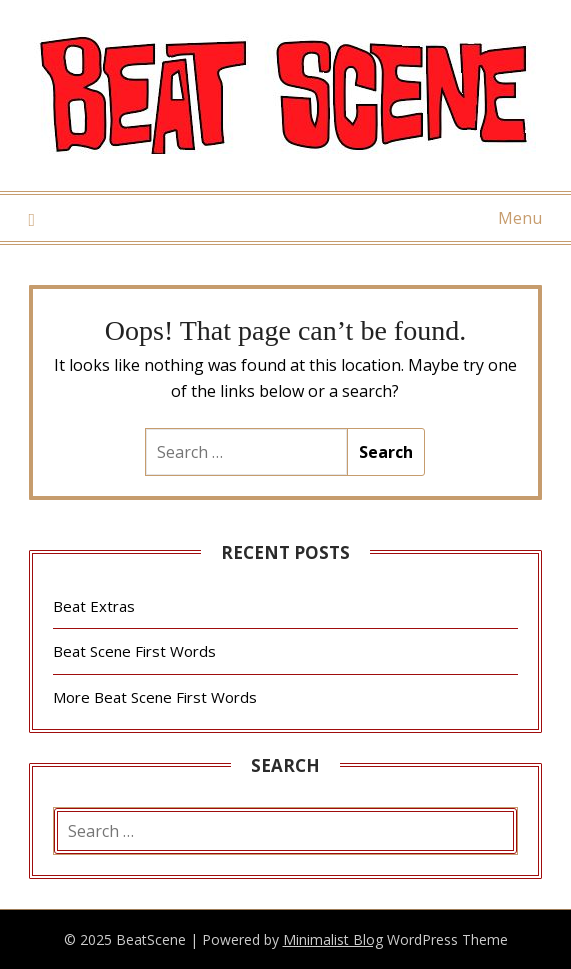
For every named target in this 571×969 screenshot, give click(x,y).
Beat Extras (94, 606)
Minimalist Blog (333, 939)
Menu (520, 218)
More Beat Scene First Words (155, 697)
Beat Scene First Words (134, 651)
